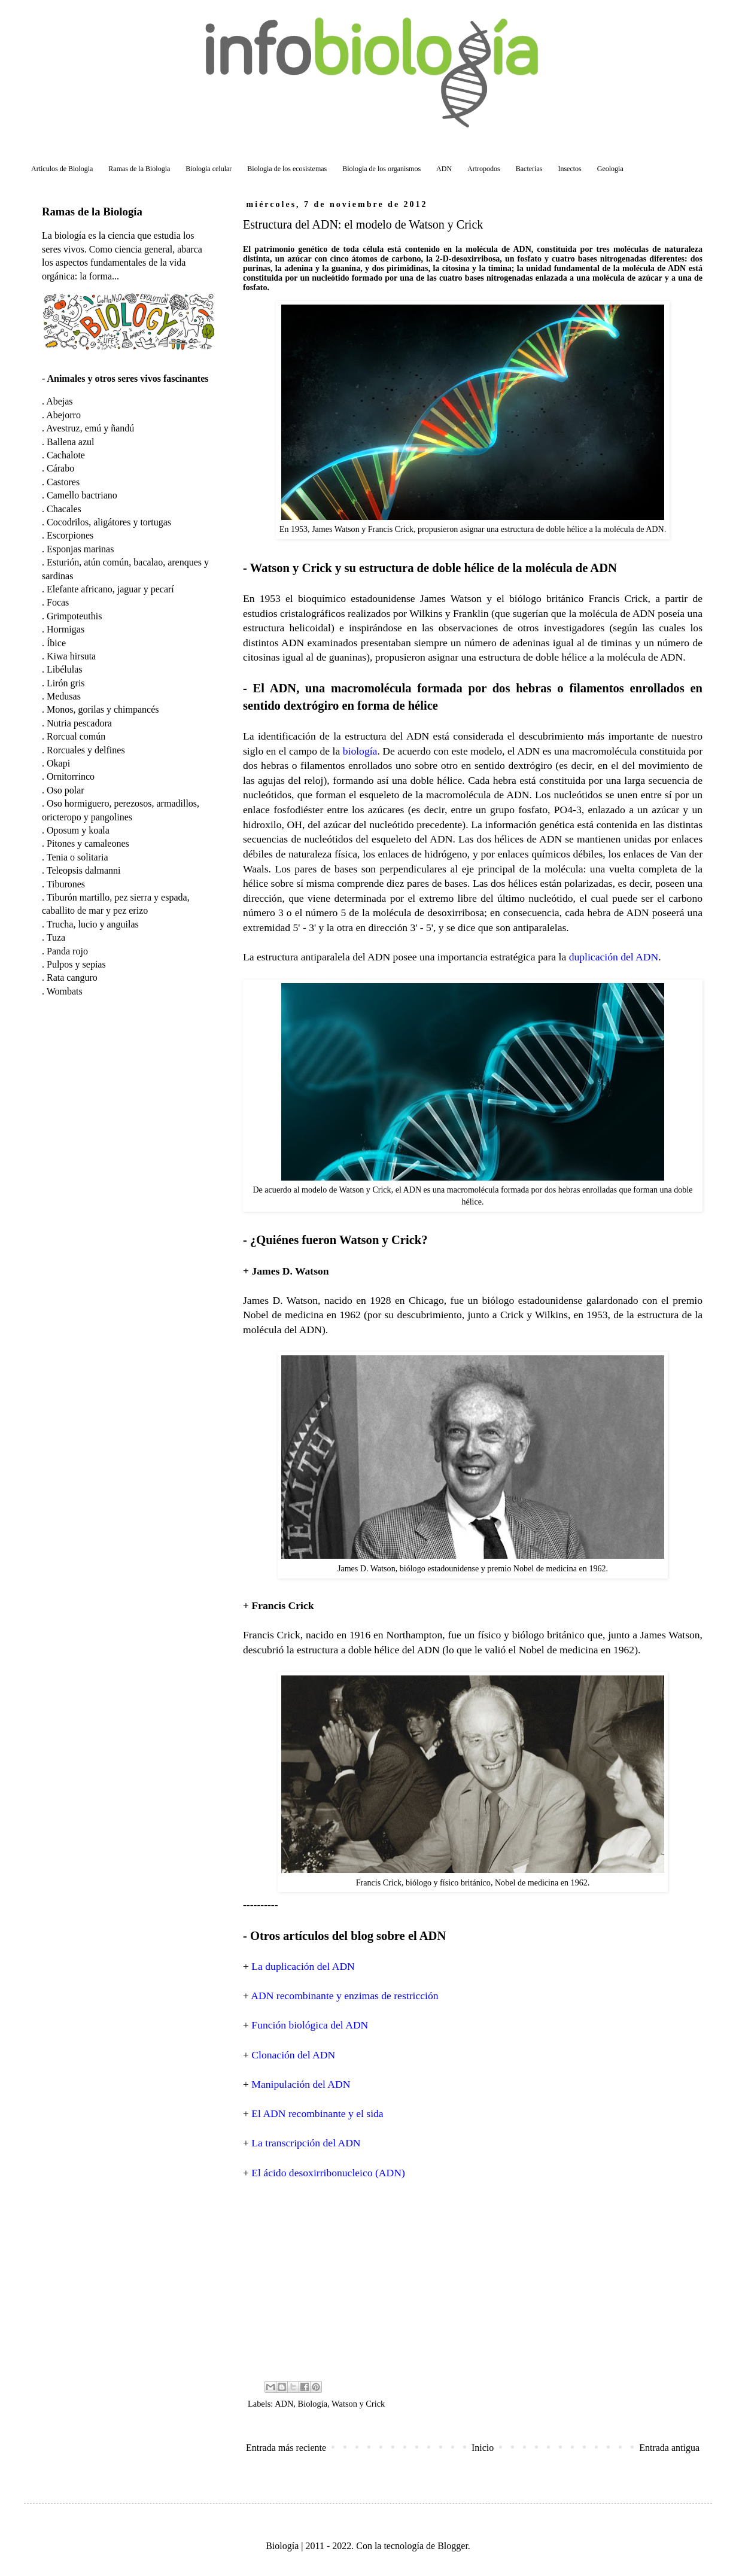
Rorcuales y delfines (86, 750)
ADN (444, 169)
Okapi (58, 763)
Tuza (56, 937)
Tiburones (66, 884)
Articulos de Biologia (62, 169)
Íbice (56, 643)
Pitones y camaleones (88, 843)
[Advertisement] (473, 2278)
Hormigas (65, 629)
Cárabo (60, 468)
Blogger (452, 2546)
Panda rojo (67, 951)
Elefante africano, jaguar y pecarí (110, 589)
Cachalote (66, 455)
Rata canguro (72, 977)
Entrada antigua (669, 2448)
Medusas (64, 696)
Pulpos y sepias (76, 964)
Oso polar (65, 790)
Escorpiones (70, 535)
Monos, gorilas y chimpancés (103, 709)
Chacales (64, 509)
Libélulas (65, 669)
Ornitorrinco (71, 776)
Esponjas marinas (80, 549)
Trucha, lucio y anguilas (93, 924)
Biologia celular (208, 169)
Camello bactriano (82, 495)
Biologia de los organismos (381, 169)
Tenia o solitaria (77, 857)
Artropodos (483, 169)
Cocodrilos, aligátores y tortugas (109, 522)
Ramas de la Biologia (139, 169)
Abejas (59, 401)
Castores (63, 482)
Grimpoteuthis (74, 616)
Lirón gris (66, 683)
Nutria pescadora (79, 723)
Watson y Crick (358, 2403)
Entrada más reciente (286, 2448)
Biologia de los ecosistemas (287, 169)
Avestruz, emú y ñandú (90, 428)
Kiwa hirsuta (71, 656)
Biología (313, 2403)
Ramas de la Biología (92, 211)
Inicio (483, 2448)
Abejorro (63, 415)
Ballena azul (71, 442)
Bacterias (529, 169)
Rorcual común (76, 736)
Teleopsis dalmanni (84, 870)
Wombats (65, 991)
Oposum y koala (78, 830)
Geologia (610, 169)
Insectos (569, 169)
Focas (58, 602)
